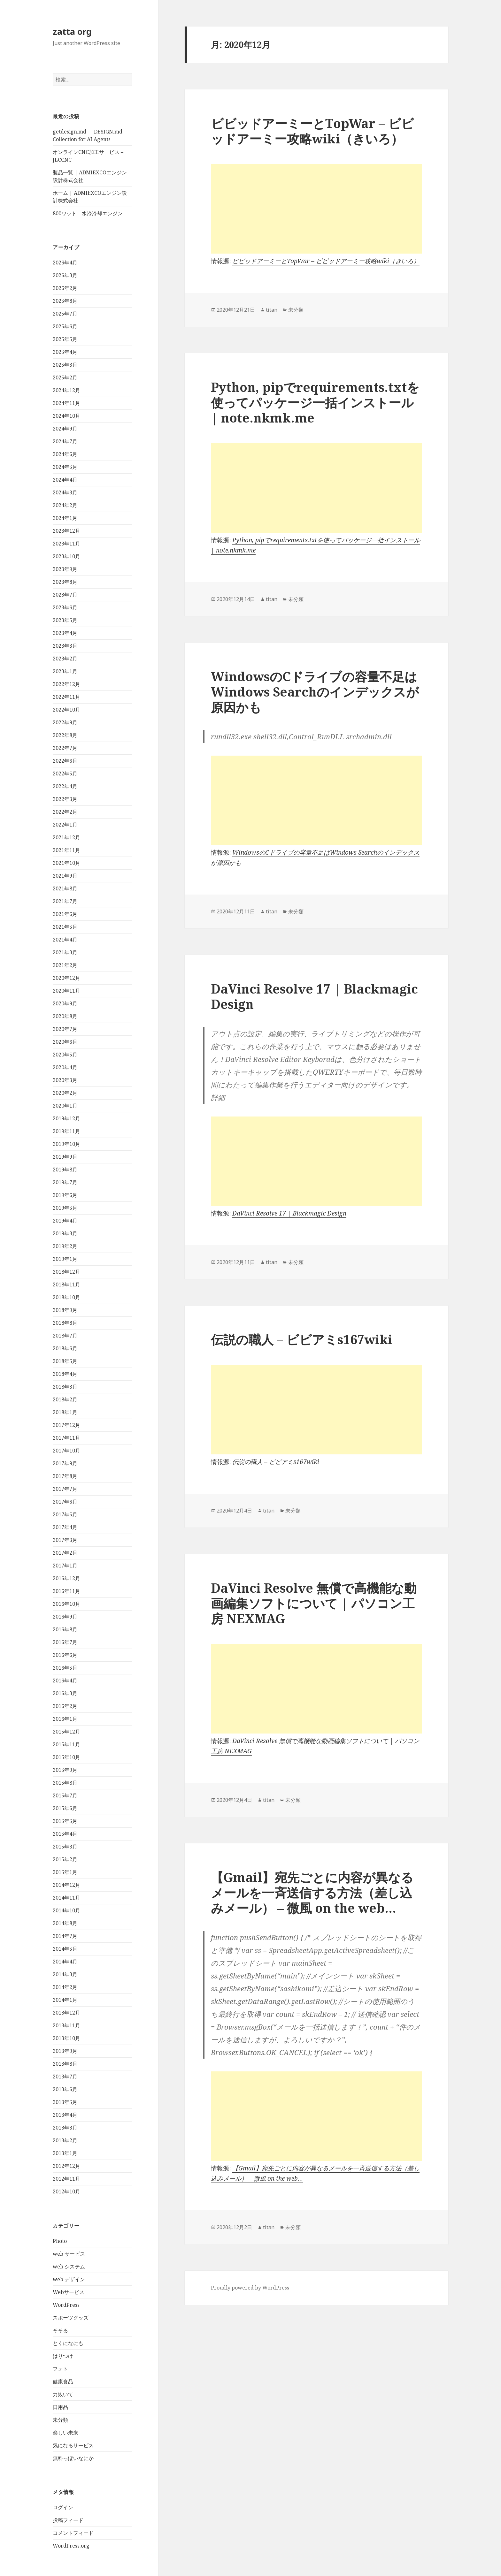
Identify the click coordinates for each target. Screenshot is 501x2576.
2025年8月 (65, 300)
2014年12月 (66, 1884)
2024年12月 (66, 390)
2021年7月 (65, 901)
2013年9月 (65, 2050)
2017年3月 (65, 1539)
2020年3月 (65, 1080)
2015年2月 (65, 1859)
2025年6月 (65, 326)
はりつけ (63, 2355)
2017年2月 (65, 1552)
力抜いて (63, 2394)
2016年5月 (65, 1667)
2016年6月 (65, 1654)
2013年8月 (65, 2063)
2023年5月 (65, 620)
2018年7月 (65, 1335)
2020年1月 (65, 1105)
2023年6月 (65, 607)
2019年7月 (65, 1182)
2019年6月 (65, 1195)
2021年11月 (66, 850)
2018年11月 (66, 1284)
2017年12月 (66, 1425)
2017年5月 (65, 1514)
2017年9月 (65, 1463)
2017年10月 (66, 1450)
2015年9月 (65, 1769)
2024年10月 (66, 415)
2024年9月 (65, 428)
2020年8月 (65, 1016)
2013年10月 (66, 2038)
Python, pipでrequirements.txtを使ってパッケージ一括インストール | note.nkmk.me (315, 402)
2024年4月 (65, 479)
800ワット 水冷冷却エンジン (88, 213)
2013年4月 (65, 2114)
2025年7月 (65, 313)
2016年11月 (66, 1591)
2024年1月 (65, 518)
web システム (69, 2266)
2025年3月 (65, 364)
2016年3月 (65, 1693)
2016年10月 (66, 1603)
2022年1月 (65, 824)
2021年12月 (66, 837)
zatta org (72, 31)
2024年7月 (65, 441)
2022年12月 (66, 684)
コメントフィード (73, 2532)
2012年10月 (66, 2191)
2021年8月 (65, 888)
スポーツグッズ (71, 2317)
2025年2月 (65, 377)
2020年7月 (65, 1029)
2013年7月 (65, 2076)
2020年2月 (65, 1092)
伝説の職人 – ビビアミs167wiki (301, 1339)
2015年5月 (65, 1821)
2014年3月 (65, 1974)
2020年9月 (65, 1003)
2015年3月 (65, 1846)
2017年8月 (65, 1476)
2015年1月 (65, 1872)
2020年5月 (65, 1054)
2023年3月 (65, 645)
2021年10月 (66, 862)
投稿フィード (68, 2520)
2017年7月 (65, 1488)
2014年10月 (66, 1910)
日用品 (60, 2407)
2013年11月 (66, 2025)
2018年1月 (65, 1412)
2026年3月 (65, 275)
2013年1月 (65, 2153)
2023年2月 (65, 658)
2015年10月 (66, 1757)
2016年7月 (65, 1642)
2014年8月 (65, 1923)
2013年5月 (65, 2102)
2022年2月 (65, 811)
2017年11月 (66, 1437)
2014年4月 (65, 1961)
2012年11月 (66, 2178)
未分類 (60, 2419)
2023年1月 (65, 671)
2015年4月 (65, 1833)
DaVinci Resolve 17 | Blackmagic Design (314, 996)
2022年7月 (65, 747)
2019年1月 (65, 1258)
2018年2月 (65, 1399)
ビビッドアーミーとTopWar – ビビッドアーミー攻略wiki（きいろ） (312, 131)
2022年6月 (65, 760)
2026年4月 (65, 262)
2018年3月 (65, 1386)
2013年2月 (65, 2140)
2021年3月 (65, 952)
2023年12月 (66, 530)
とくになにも (68, 2343)
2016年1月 (65, 1718)
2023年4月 (65, 632)
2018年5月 (65, 1361)
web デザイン (69, 2279)
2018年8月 (65, 1322)
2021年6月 (65, 914)
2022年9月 (65, 722)
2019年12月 (66, 1118)
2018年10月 (66, 1297)
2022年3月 (65, 799)
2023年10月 (66, 556)
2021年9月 (65, 875)
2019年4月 (65, 1220)
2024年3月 (65, 492)
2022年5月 (65, 773)
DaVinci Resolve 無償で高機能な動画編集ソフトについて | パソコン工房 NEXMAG (314, 1603)
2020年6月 (65, 1041)
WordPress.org (71, 2545)
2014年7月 (65, 1936)
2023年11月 (66, 543)
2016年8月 (65, 1629)
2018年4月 (65, 1373)
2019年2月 (65, 1246)
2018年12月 (66, 1271)
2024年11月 (66, 403)
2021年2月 (65, 965)
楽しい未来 (65, 2432)
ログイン (63, 2507)
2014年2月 (65, 1987)
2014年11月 (66, 1897)
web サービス (69, 2253)
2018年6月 (65, 1348)
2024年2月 (65, 505)
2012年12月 (66, 2165)
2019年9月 (65, 1156)
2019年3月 (65, 1233)
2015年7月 (65, 1795)
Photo (60, 2240)
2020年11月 (66, 990)
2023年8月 (65, 581)
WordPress (66, 2304)
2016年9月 (65, 1616)
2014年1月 (65, 1999)
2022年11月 (66, 696)
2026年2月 (65, 288)
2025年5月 (65, 339)
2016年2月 (65, 1706)
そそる (60, 2330)
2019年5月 (65, 1207)
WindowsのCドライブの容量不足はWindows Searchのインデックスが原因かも (315, 691)
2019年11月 (66, 1131)
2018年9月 (65, 1310)
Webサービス (68, 2292)
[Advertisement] (316, 209)
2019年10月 (66, 1143)
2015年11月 (66, 1744)
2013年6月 (65, 2089)
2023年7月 (65, 594)
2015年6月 (65, 1808)
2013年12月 (66, 2012)
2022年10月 (66, 709)
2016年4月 (65, 1680)
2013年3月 (65, 2127)
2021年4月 (65, 939)
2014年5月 (65, 1948)
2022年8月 (65, 735)
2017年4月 (65, 1527)
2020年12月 (66, 977)
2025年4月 (65, 351)
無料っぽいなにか (73, 2458)
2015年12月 (66, 1731)
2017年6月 (65, 1501)
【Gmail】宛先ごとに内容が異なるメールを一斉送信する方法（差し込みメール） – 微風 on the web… (312, 1892)
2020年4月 (65, 1067)
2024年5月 (65, 466)
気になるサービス (73, 2445)
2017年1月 (65, 1565)
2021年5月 (65, 926)
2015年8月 (65, 1782)
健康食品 (63, 2381)
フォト (60, 2368)
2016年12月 (66, 1578)
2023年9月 (65, 569)
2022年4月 (65, 786)
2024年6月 (65, 454)
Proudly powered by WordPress (250, 2287)
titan (271, 309)
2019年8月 (65, 1169)
